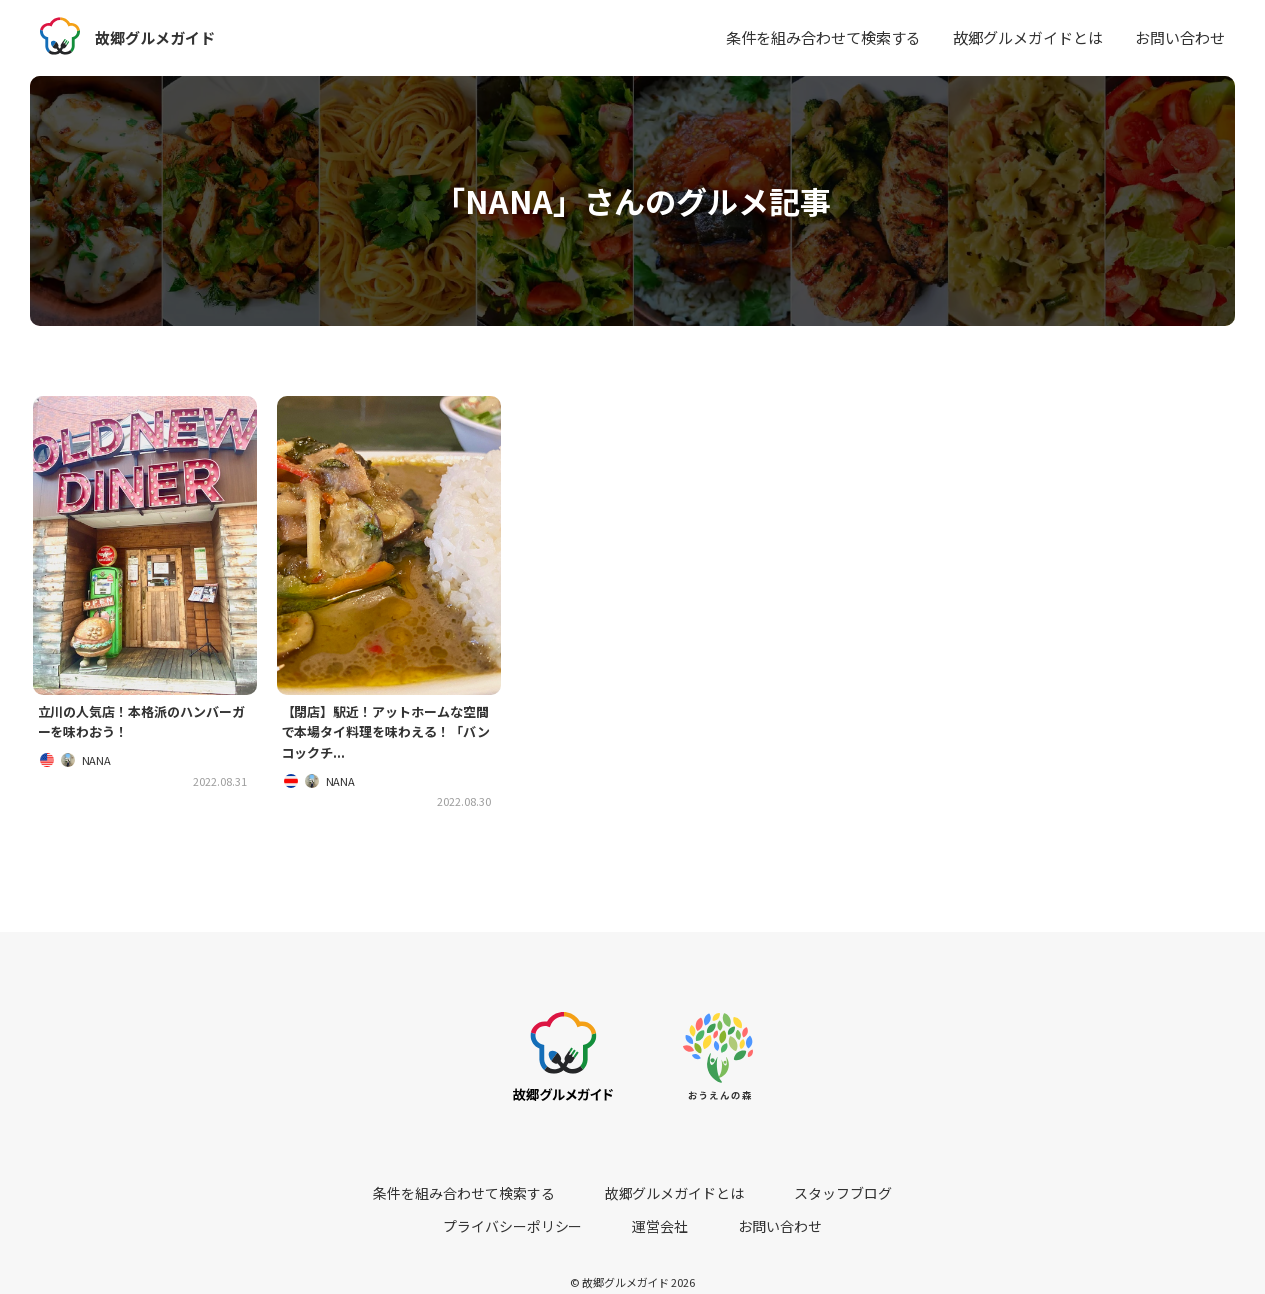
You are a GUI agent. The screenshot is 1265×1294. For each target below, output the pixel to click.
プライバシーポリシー (818, 1196)
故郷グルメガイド (159, 37)
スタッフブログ (686, 1196)
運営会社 (932, 1196)
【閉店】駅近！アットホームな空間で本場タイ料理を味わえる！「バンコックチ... (387, 735)
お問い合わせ (1180, 37)
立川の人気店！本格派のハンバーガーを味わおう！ (143, 724)
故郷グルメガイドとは (1028, 37)
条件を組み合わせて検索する (823, 37)
